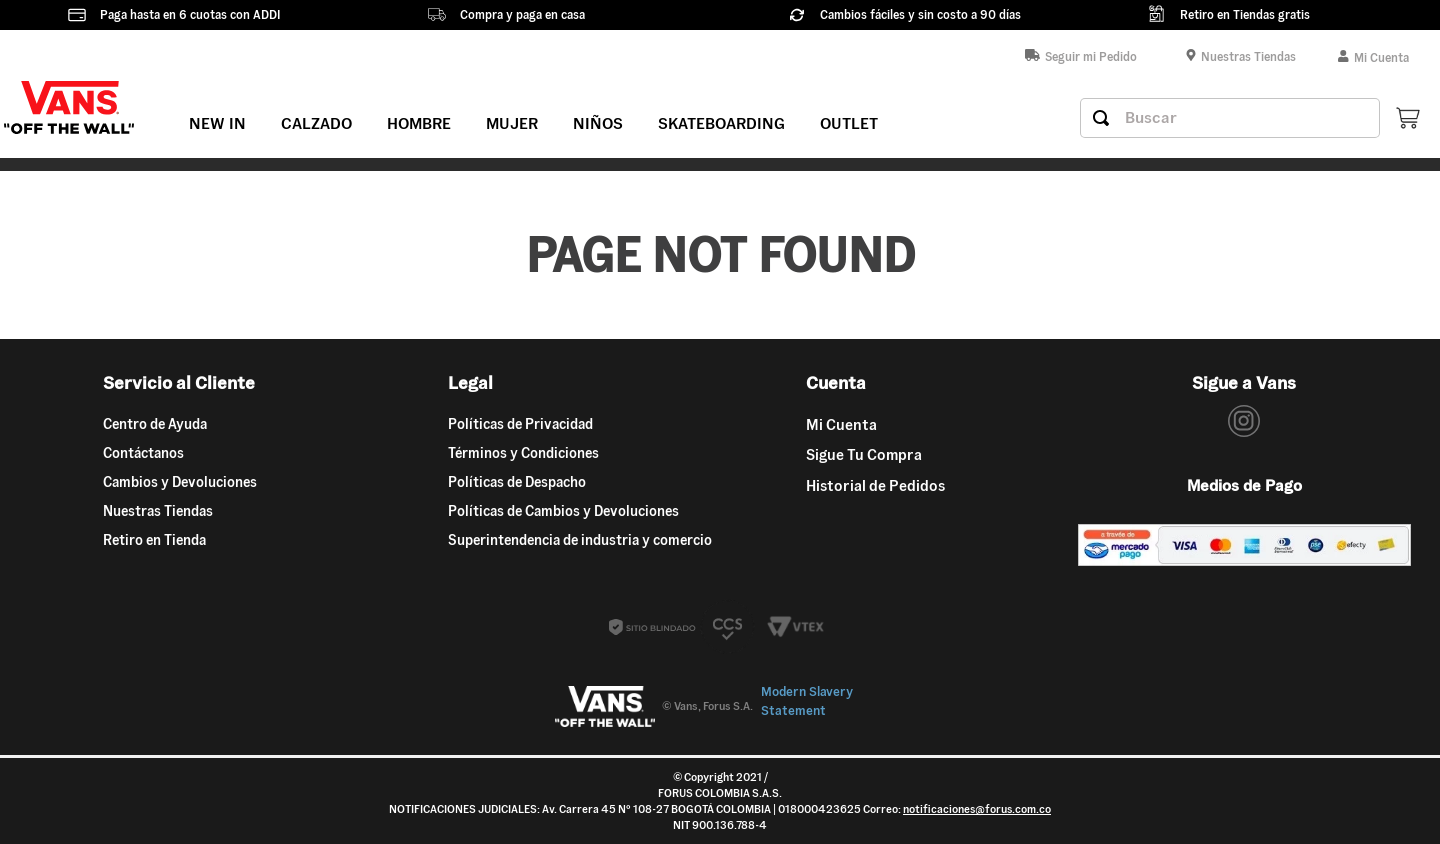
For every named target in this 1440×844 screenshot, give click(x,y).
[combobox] (1230, 118)
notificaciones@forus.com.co (977, 809)
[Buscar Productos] (1101, 118)
